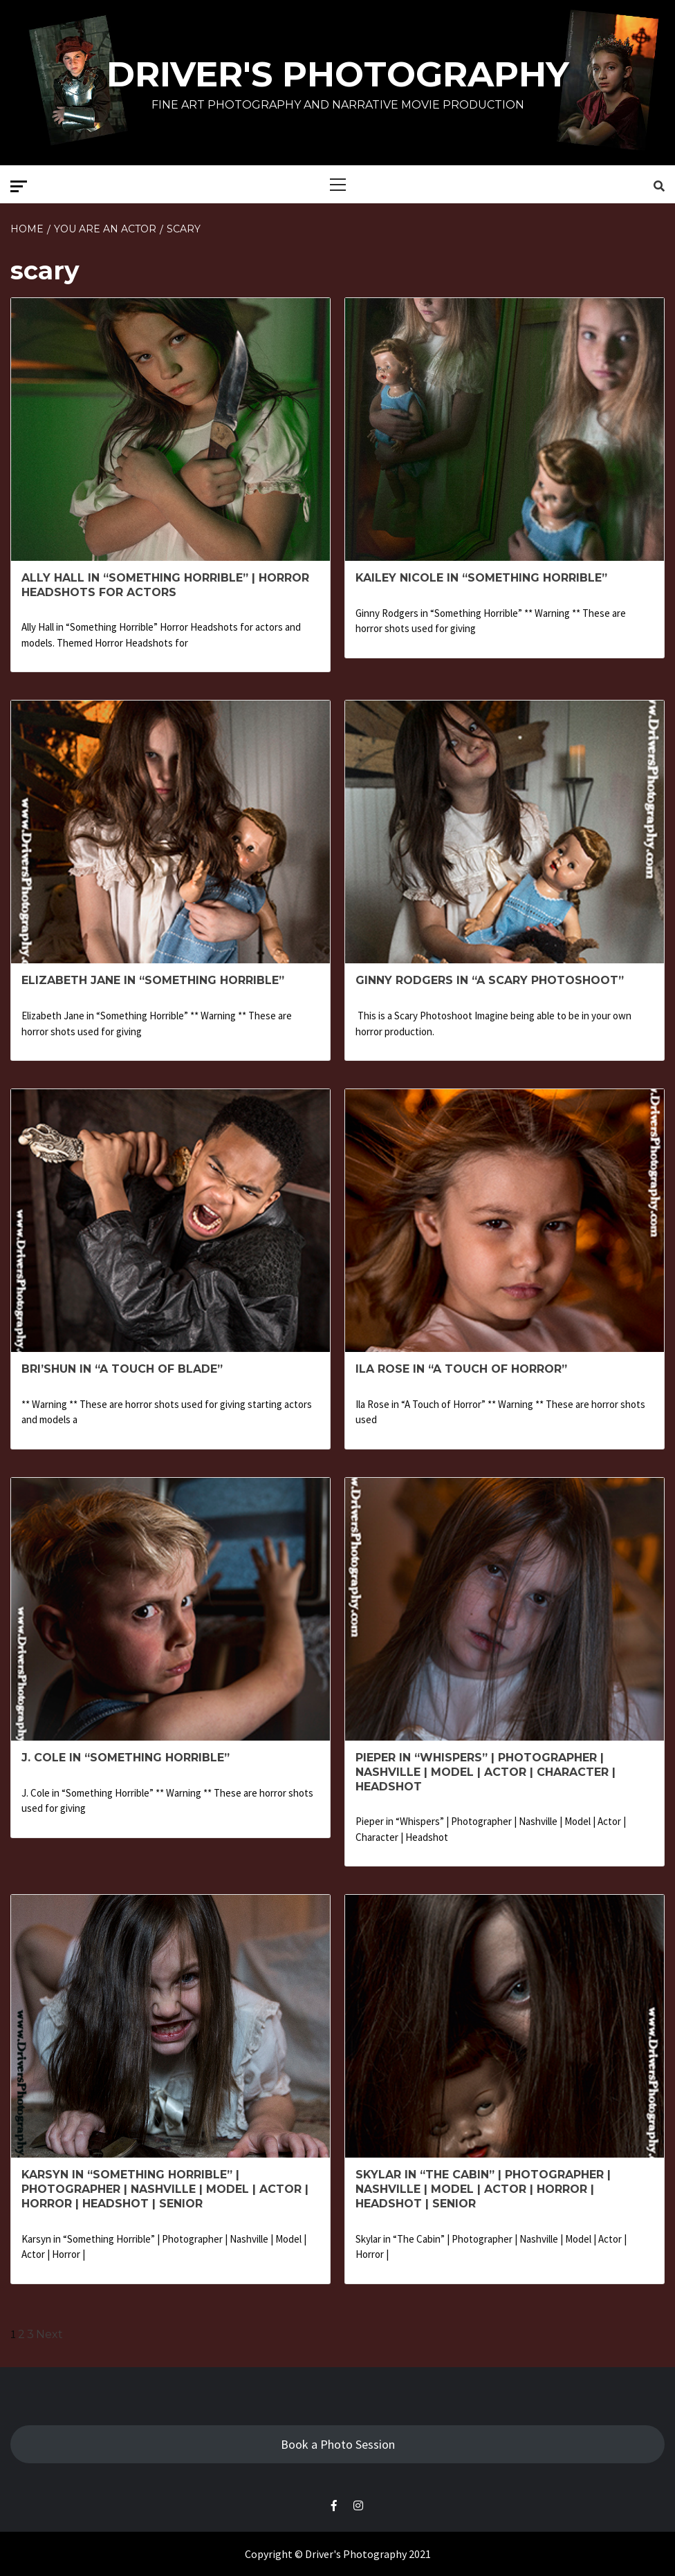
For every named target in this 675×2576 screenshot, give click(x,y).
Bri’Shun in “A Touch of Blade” (122, 1368)
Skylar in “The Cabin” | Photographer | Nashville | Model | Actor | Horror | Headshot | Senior (483, 2189)
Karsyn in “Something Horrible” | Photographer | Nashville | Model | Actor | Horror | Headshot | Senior (164, 2189)
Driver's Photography (338, 74)
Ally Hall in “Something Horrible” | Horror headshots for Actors (165, 585)
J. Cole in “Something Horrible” (125, 1757)
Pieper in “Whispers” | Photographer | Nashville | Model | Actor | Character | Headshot (485, 1772)
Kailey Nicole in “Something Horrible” (481, 577)
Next (49, 2334)
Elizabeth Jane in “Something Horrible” (152, 980)
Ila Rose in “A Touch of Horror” (461, 1368)
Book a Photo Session (338, 2444)
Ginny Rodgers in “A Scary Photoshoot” (489, 980)
